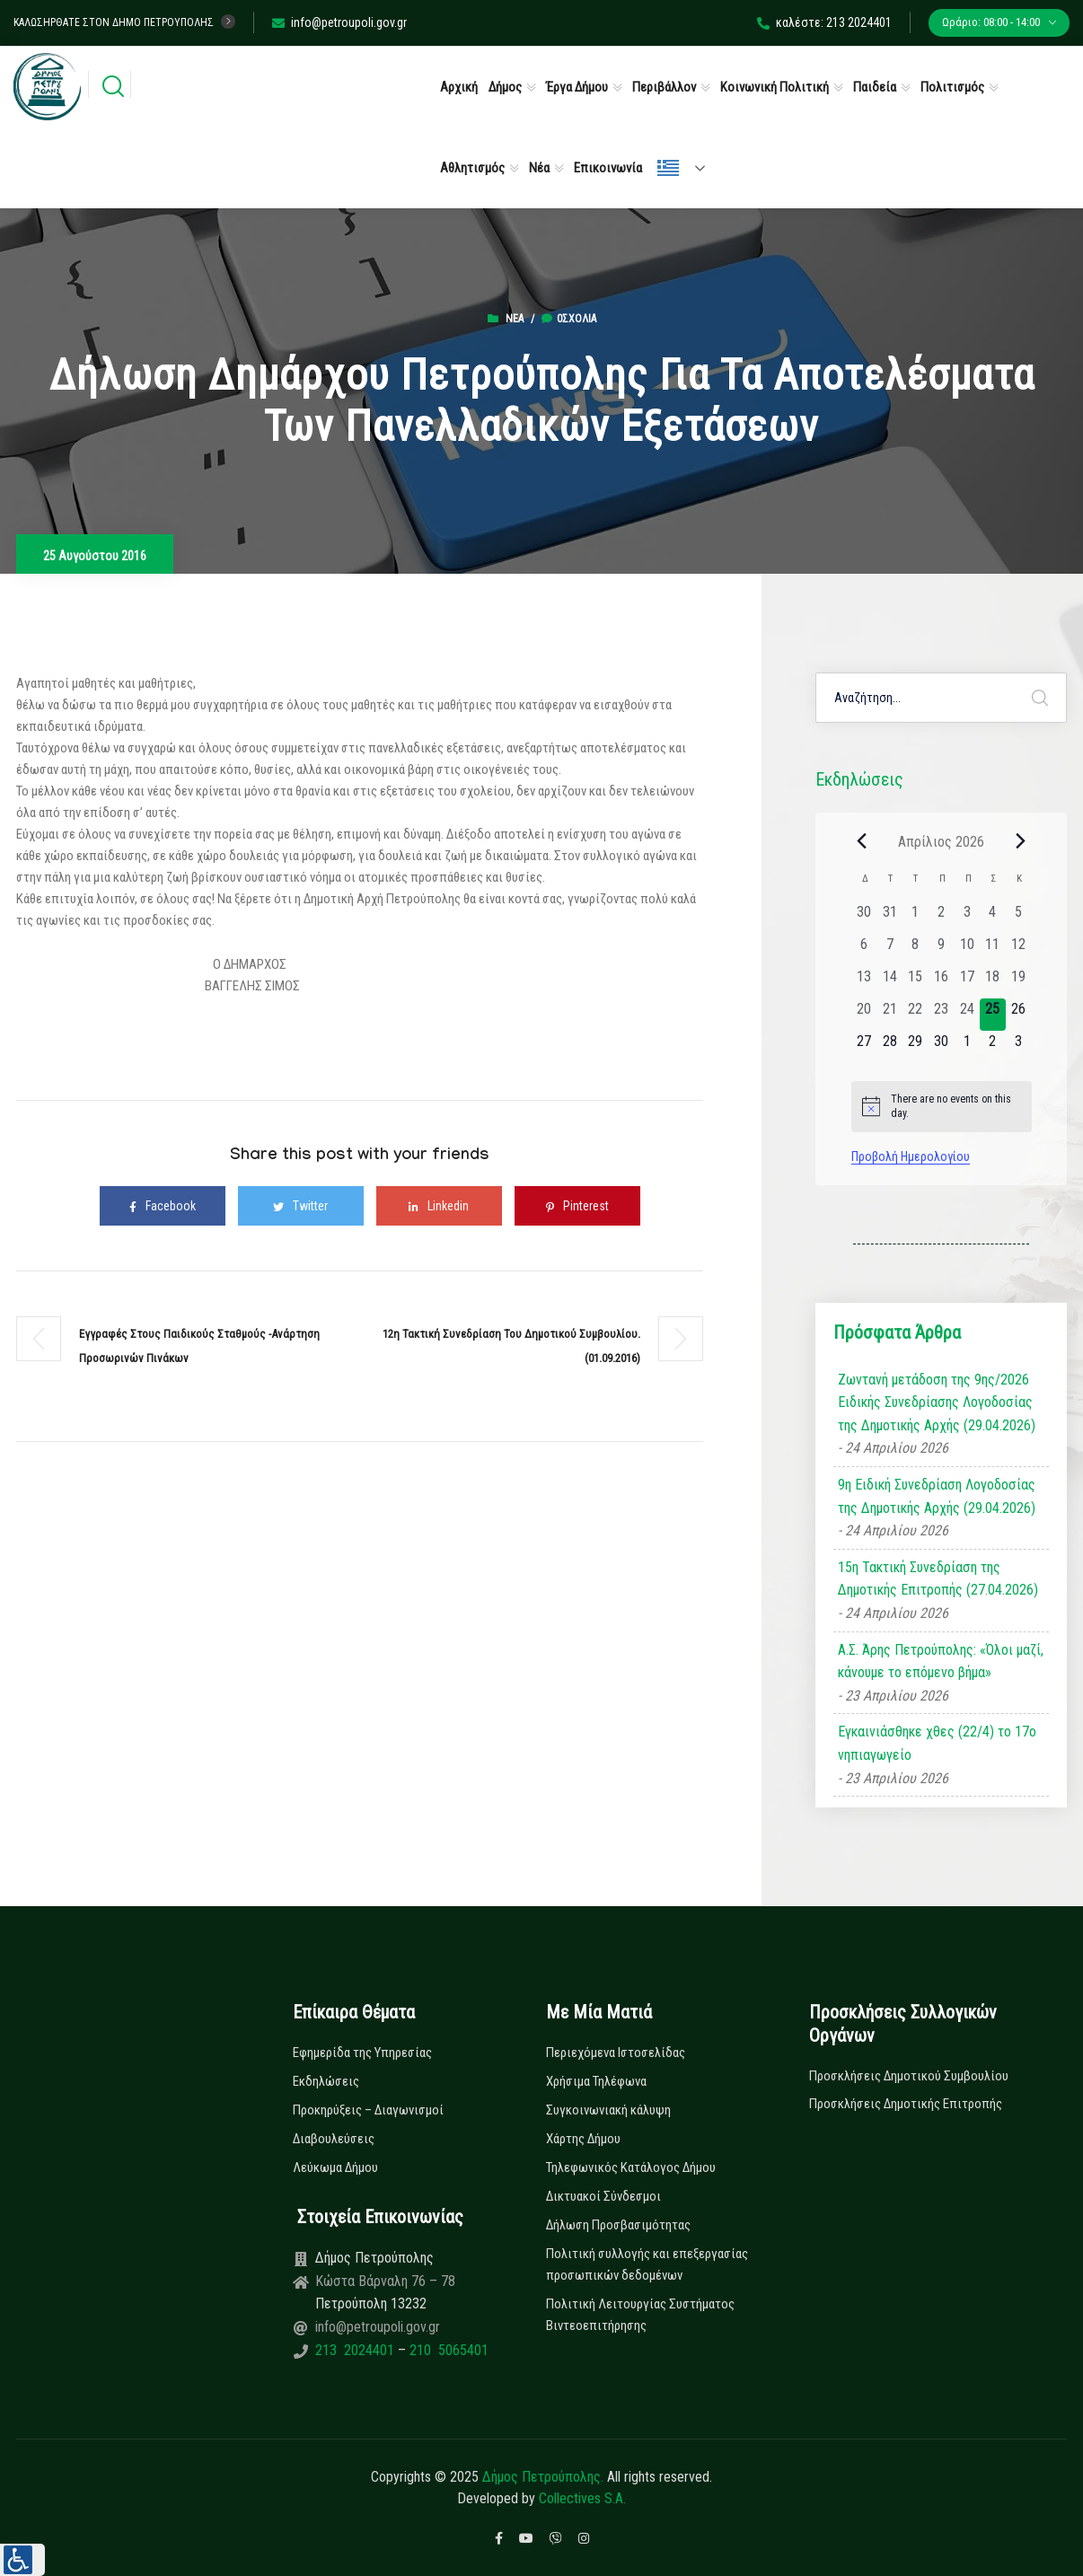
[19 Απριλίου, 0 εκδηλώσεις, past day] (1019, 982)
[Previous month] (862, 841)
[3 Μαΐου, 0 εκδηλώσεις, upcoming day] (1019, 1047)
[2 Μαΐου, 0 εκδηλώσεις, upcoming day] (993, 1047)
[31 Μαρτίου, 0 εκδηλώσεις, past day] (889, 917)
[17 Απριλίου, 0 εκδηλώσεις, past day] (967, 982)
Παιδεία (874, 87)
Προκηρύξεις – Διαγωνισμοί (368, 2110)
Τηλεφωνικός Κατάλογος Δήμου (631, 2167)
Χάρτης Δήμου (583, 2139)
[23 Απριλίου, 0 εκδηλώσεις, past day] (942, 1014)
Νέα (539, 168)
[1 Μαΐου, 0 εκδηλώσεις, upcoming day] (967, 1047)
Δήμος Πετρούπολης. (542, 2476)
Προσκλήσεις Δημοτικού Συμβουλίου (908, 2076)
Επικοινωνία (608, 168)
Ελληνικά (668, 168)
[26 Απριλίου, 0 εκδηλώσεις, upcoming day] (1019, 1014)
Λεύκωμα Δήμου (335, 2167)
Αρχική (459, 87)
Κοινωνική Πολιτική (774, 87)
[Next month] (1021, 841)
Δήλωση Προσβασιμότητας (618, 2225)
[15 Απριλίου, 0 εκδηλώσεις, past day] (915, 982)
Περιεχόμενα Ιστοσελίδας (615, 2052)
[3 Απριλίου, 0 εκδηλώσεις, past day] (967, 917)
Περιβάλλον (664, 87)
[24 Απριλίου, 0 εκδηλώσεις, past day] (967, 1014)
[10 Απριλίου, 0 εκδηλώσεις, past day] (967, 950)
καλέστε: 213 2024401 (824, 22)
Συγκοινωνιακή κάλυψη (608, 2110)
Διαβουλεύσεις (333, 2139)
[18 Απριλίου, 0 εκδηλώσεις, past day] (993, 982)
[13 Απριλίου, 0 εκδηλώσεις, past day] (864, 982)
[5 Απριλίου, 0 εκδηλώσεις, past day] (1019, 917)
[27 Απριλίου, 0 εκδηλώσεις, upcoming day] (864, 1047)
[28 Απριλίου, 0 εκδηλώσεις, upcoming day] (889, 1047)
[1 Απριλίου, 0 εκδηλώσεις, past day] (915, 917)
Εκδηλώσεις (326, 2081)
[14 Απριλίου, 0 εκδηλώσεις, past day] (889, 982)
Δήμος (505, 87)
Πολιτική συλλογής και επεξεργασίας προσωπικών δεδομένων (647, 2264)
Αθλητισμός (472, 168)
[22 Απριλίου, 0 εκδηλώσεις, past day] (915, 1014)
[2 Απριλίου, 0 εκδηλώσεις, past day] (942, 917)
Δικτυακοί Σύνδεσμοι (603, 2196)
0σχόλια (569, 318)
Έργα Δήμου (577, 87)
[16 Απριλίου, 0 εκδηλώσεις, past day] (942, 982)
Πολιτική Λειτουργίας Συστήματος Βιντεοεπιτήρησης (640, 2315)
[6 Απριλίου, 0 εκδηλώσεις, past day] (864, 950)
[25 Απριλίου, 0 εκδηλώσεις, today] (993, 1014)
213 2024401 (356, 2350)
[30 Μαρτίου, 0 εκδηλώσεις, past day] (864, 917)
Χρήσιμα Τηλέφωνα (596, 2081)
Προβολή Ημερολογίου (910, 1156)
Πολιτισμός (952, 87)
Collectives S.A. (582, 2498)
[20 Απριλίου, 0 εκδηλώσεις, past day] (864, 1014)
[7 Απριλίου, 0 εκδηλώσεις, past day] (889, 950)
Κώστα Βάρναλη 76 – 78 (385, 2281)
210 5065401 (447, 2350)
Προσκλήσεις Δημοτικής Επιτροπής (905, 2104)
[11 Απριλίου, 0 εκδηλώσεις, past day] (993, 950)
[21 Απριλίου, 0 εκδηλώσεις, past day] (889, 1014)
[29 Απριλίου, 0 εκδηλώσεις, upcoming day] (915, 1047)
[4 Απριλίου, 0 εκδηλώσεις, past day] (993, 917)
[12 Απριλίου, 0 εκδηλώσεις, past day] (1019, 950)
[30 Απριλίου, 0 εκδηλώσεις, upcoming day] (942, 1047)
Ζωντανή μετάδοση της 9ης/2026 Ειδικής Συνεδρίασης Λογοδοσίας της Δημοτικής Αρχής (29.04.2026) (936, 1402)
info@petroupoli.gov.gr (339, 22)
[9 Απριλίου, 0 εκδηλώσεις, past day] (942, 950)
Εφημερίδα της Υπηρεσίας (362, 2052)
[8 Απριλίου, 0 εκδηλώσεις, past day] (915, 950)
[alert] (941, 1106)
